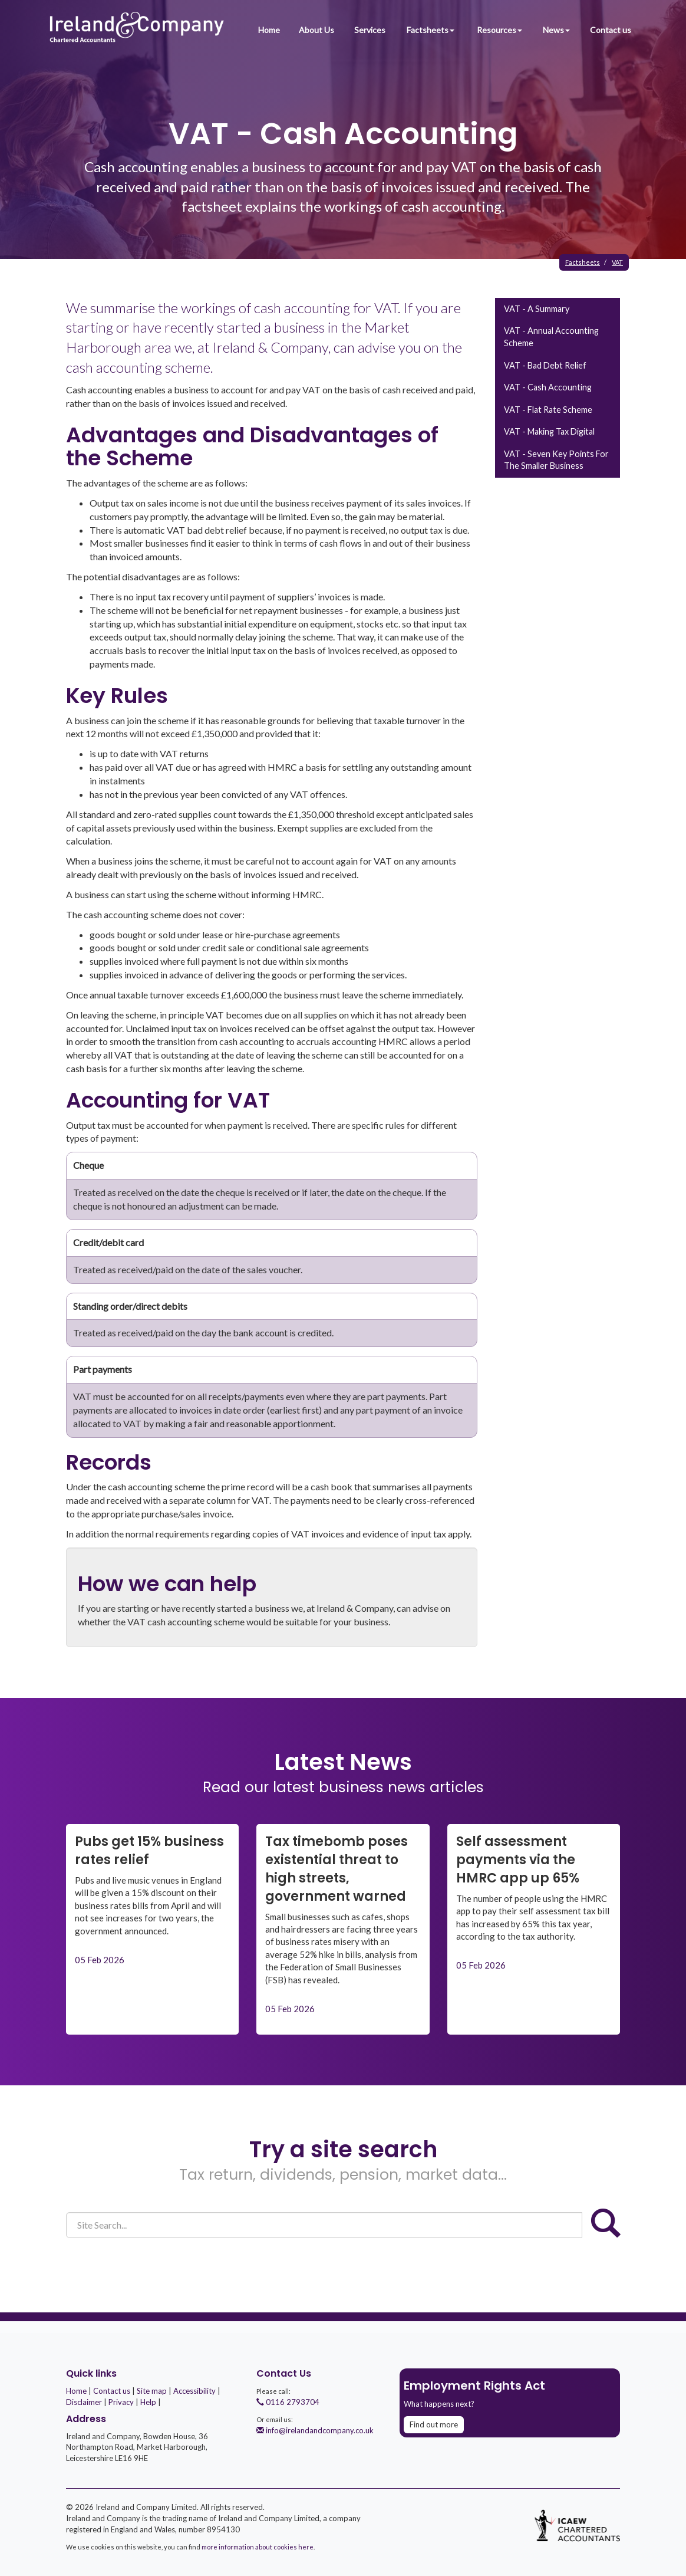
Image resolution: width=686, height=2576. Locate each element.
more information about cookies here (258, 2547)
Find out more (434, 2424)
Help (148, 2402)
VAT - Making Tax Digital (549, 431)
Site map (152, 2391)
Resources (500, 30)
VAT (617, 262)
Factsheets (430, 30)
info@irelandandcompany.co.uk (315, 2430)
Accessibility (194, 2391)
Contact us (611, 30)
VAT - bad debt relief (545, 365)
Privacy (121, 2402)
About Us (316, 30)
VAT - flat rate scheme (548, 410)
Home (268, 30)
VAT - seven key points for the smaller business (556, 460)
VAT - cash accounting (548, 387)
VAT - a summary (536, 309)
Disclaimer (84, 2402)
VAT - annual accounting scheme (551, 337)
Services (369, 30)
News (556, 30)
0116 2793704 (287, 2402)
